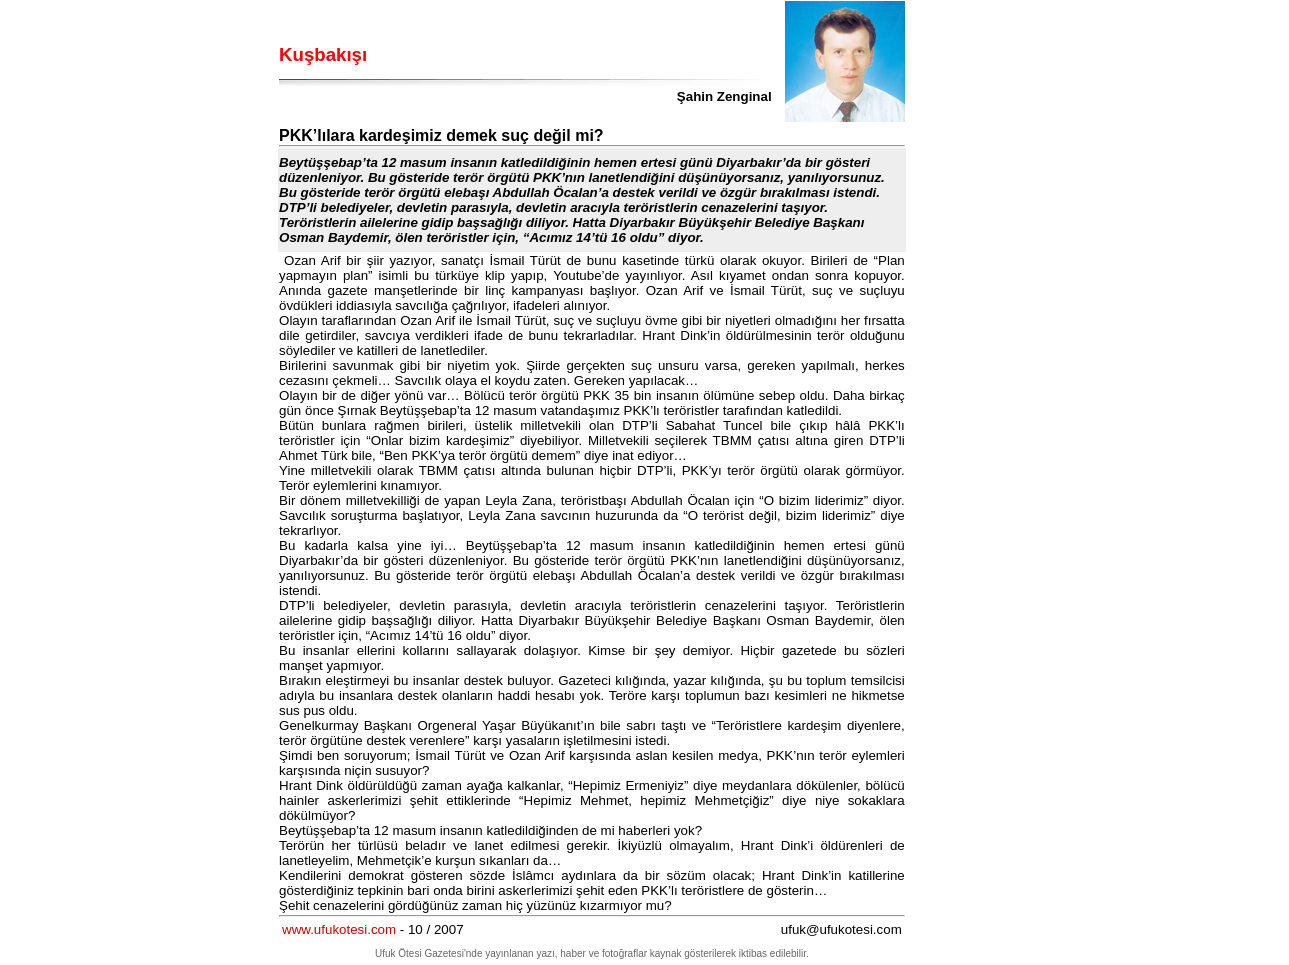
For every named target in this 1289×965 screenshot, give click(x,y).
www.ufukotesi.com (339, 929)
